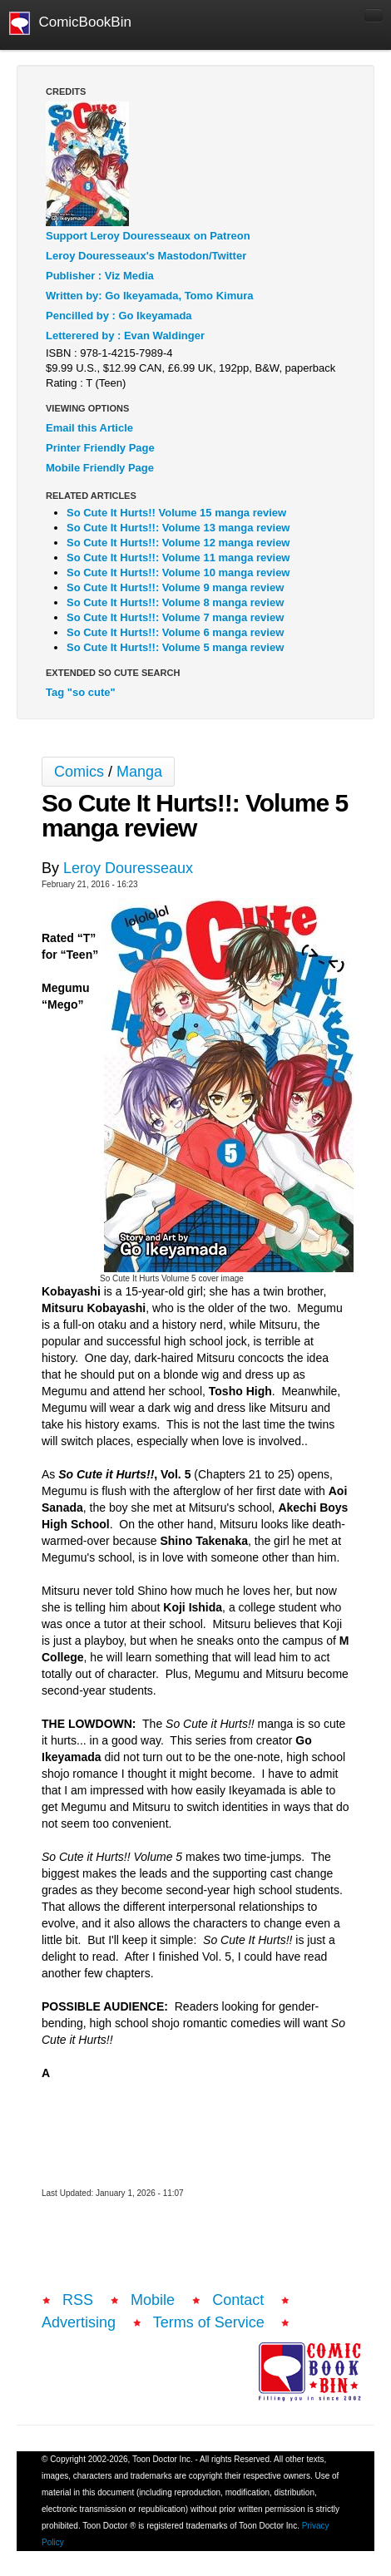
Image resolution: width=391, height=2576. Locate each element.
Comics (79, 771)
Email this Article (89, 428)
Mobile (153, 2300)
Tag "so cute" (81, 692)
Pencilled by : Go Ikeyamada (119, 315)
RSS (77, 2300)
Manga (139, 771)
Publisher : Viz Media (100, 275)
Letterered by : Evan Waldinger (125, 335)
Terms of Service (209, 2322)
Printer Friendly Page (100, 448)
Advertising (79, 2322)
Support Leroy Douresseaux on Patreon (148, 235)
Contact (238, 2300)
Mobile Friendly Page (100, 467)
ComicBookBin (70, 23)
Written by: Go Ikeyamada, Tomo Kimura (149, 295)
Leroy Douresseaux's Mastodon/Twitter (146, 255)
